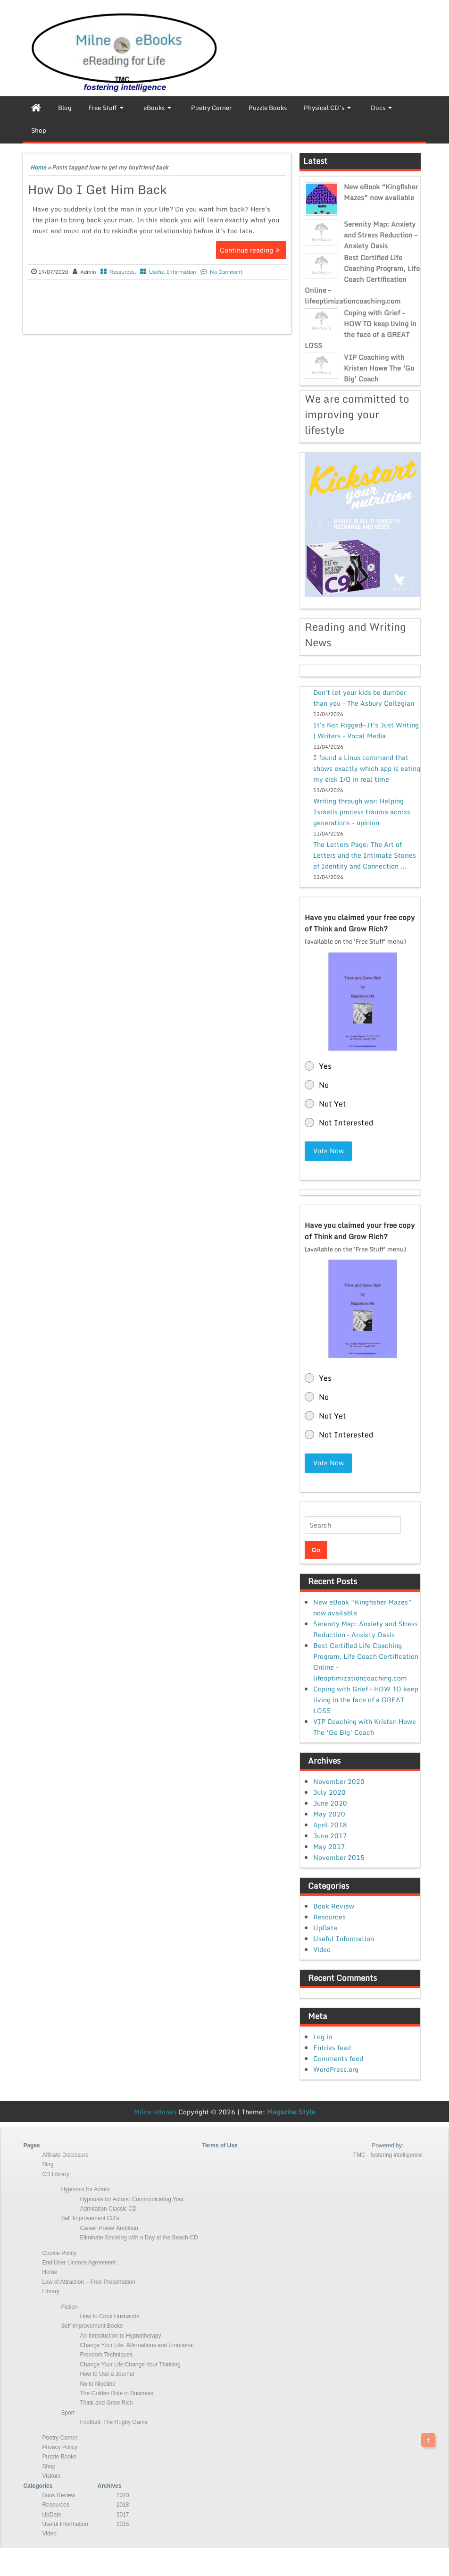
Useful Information (172, 272)
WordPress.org (335, 2069)
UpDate (325, 1927)
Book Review (333, 1905)
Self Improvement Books (92, 2326)
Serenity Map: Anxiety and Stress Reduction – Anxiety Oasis (380, 235)
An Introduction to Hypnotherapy (120, 2335)
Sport (68, 2412)
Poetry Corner (59, 2437)
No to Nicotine (97, 2384)
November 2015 (339, 1857)
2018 (122, 2504)
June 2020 (330, 1803)
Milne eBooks (155, 2111)
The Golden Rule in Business (116, 2393)
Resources (121, 272)
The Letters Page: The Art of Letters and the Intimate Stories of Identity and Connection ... (364, 855)
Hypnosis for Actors (85, 2189)
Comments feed (338, 2058)
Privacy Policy (59, 2447)
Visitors (51, 2476)
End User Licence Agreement (79, 2262)
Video (322, 1949)
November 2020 (339, 1781)
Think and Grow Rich (106, 2402)
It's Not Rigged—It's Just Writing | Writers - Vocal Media (366, 730)
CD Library (55, 2174)
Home (38, 167)
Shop (48, 2466)
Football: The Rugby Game (114, 2422)
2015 (122, 2524)
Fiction (69, 2307)
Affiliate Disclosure (65, 2155)
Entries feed (332, 2047)
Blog (47, 2164)
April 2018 (330, 1824)
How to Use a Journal (107, 2374)
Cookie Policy (59, 2253)
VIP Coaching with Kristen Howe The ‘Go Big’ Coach (379, 368)
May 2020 (329, 1813)
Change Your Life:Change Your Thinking (130, 2364)
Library (50, 2291)
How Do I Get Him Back (97, 189)
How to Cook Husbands (109, 2316)
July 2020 (329, 1792)
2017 (122, 2514)
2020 (122, 2495)
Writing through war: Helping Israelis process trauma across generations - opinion (361, 811)
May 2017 (329, 1846)
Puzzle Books (59, 2456)
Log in (322, 2036)
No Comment (226, 272)
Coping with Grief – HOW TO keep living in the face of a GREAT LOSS (360, 329)
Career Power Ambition (109, 2228)
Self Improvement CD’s (90, 2218)
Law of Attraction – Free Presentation (88, 2282)
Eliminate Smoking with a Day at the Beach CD (139, 2237)
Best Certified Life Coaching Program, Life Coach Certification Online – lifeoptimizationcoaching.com (362, 279)
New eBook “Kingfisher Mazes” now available (381, 192)
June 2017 (330, 1835)
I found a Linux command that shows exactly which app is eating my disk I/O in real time (366, 768)
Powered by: (387, 2145)
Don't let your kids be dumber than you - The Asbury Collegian (363, 698)
